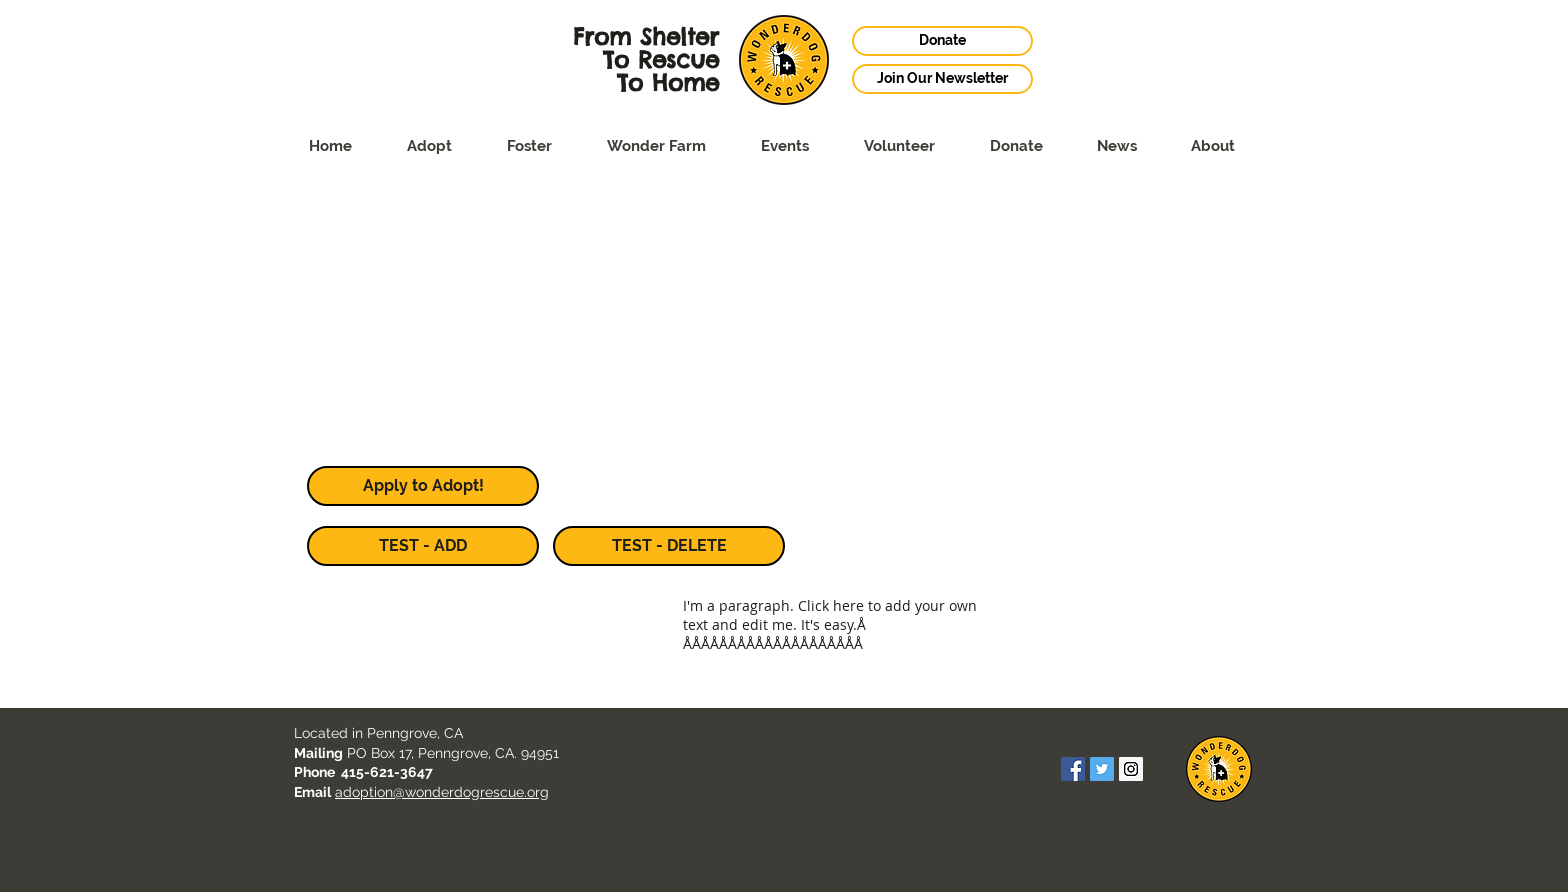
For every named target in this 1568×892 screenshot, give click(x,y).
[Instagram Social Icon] (1131, 769)
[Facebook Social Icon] (1073, 769)
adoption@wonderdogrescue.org (442, 792)
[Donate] (942, 41)
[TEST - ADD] (423, 546)
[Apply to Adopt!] (423, 486)
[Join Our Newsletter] (942, 79)
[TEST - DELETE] (669, 546)
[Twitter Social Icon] (1102, 769)
